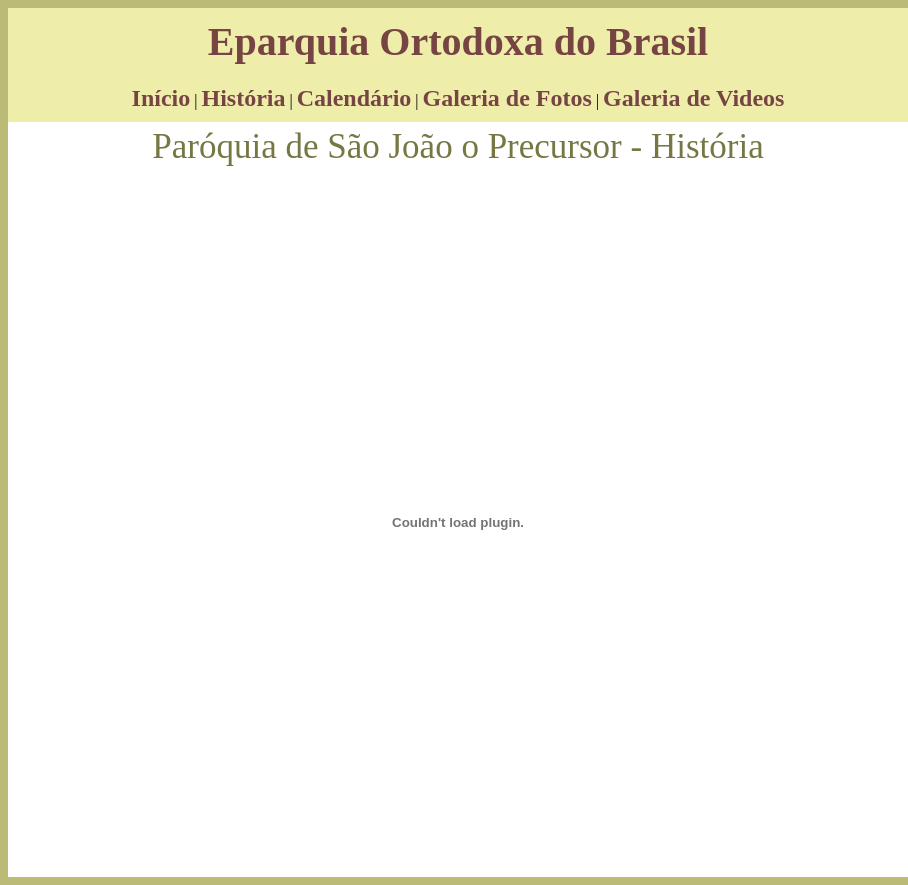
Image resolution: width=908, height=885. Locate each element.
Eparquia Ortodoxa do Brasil (458, 41)
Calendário (354, 98)
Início (161, 98)
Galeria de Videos (693, 98)
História (243, 98)
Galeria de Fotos (507, 98)
